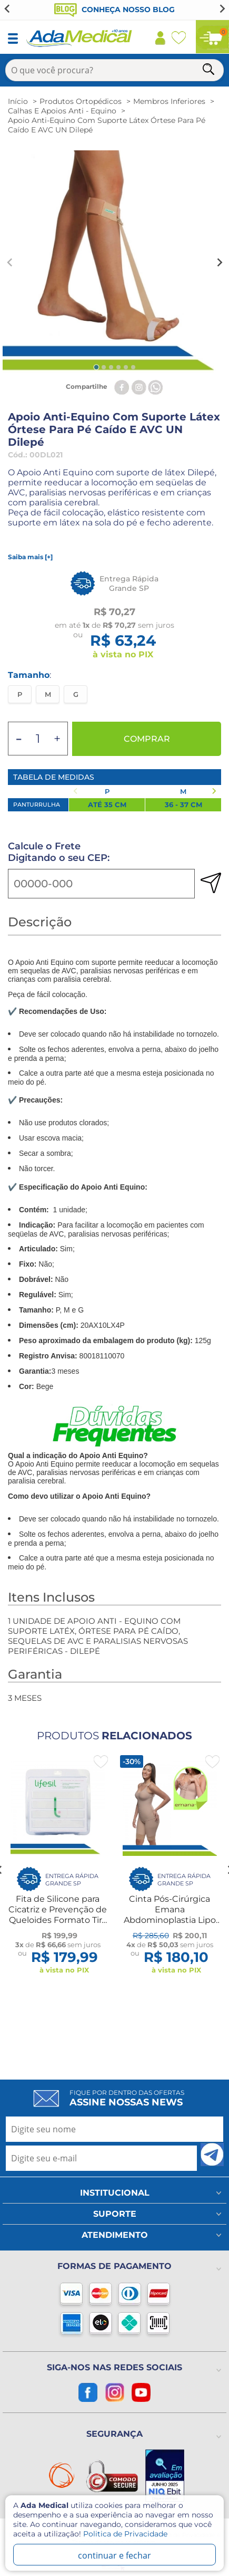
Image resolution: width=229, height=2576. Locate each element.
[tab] (96, 367)
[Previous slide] (10, 262)
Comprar (147, 739)
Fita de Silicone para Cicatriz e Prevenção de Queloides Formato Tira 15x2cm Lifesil (57, 1915)
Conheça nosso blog (114, 9)
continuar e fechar (114, 2555)
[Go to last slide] (7, 8)
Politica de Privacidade (125, 2534)
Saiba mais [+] (30, 557)
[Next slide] (221, 8)
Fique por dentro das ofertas (126, 2098)
